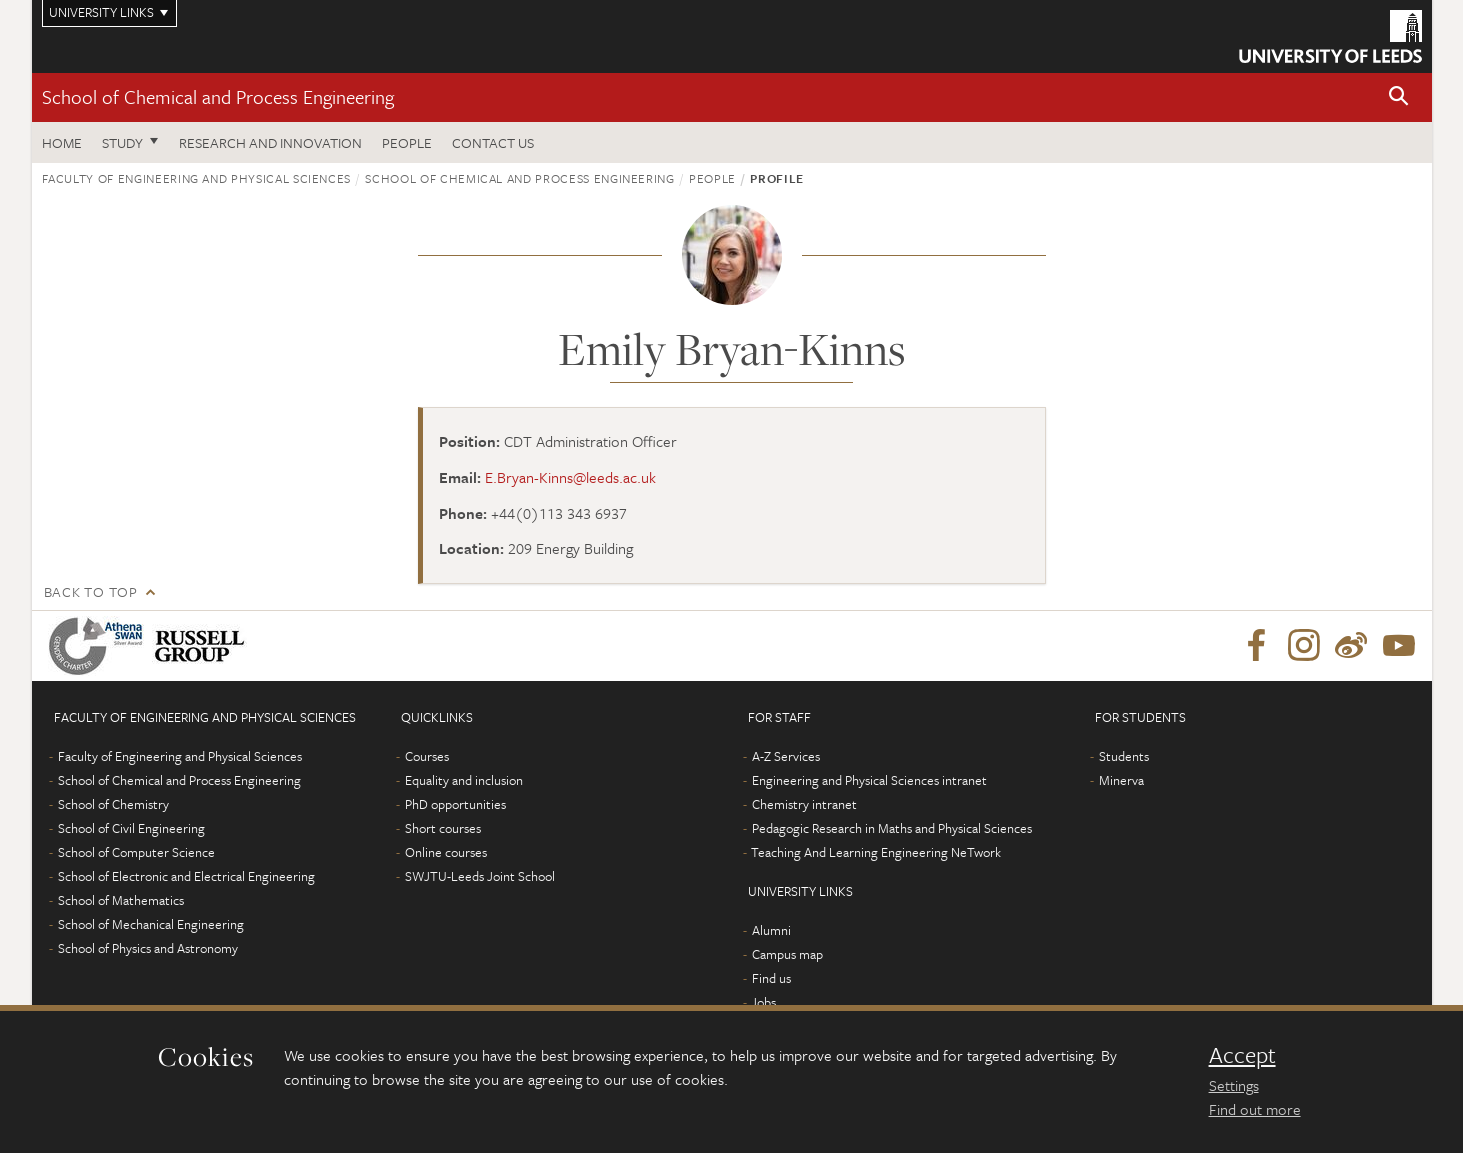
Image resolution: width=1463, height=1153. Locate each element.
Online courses (446, 852)
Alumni (771, 930)
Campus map (787, 954)
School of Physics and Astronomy (148, 948)
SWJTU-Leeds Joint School (480, 876)
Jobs (763, 1002)
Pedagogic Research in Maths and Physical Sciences (892, 828)
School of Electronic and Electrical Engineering (186, 876)
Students (1124, 756)
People (407, 142)
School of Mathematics (121, 900)
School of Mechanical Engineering (151, 924)
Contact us (493, 142)
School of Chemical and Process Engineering (218, 96)
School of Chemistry (113, 804)
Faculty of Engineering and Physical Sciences (197, 178)
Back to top (91, 591)
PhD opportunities (455, 804)
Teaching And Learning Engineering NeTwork (876, 852)
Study (122, 142)
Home (62, 142)
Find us (771, 978)
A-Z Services (786, 756)
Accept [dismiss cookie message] (1242, 1055)
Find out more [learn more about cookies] (1255, 1109)
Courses (427, 756)
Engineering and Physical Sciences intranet (869, 780)
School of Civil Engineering (131, 828)
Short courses (443, 828)
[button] (1399, 97)
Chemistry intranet (804, 804)
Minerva (1121, 780)
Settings (1234, 1085)
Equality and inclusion (464, 780)
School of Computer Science (136, 852)
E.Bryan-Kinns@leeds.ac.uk (570, 477)
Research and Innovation (270, 142)
